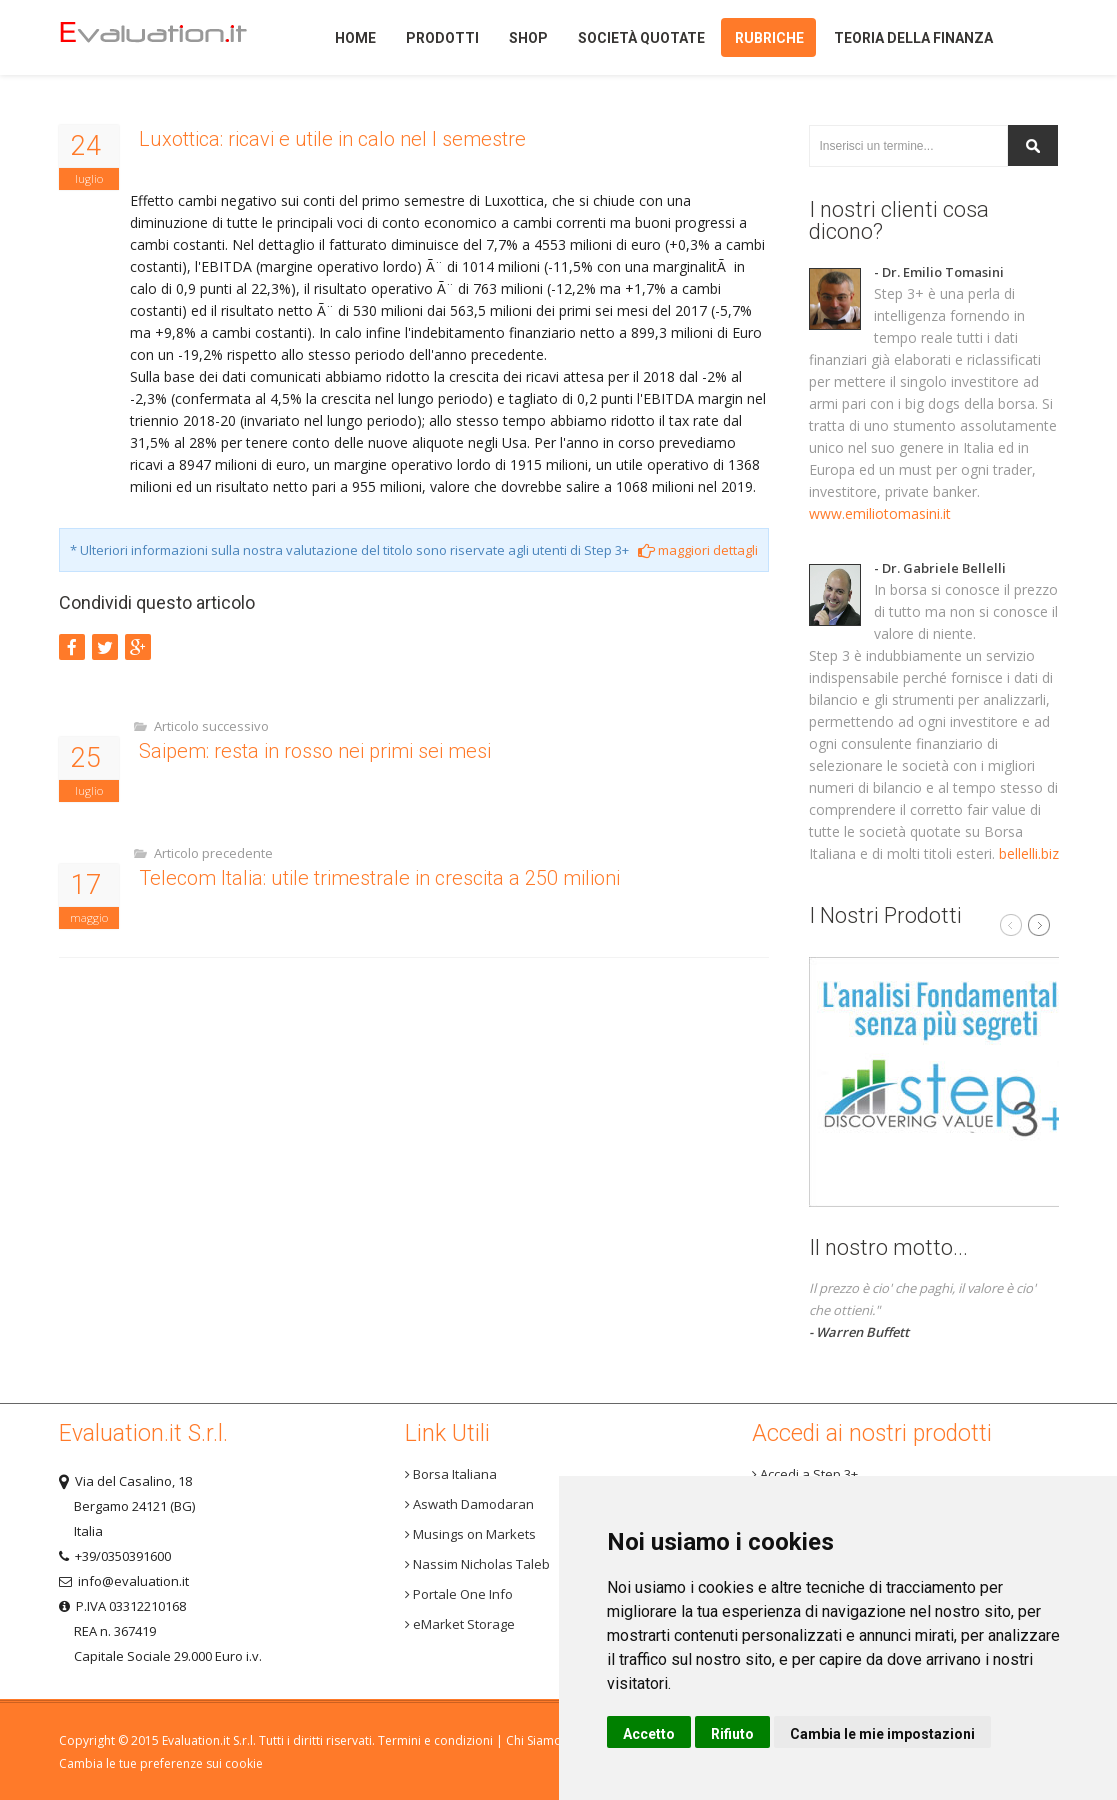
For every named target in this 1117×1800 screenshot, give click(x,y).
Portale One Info (459, 1594)
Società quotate (641, 38)
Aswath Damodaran (469, 1504)
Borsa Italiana (451, 1474)
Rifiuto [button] (732, 1734)
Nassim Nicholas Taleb (477, 1564)
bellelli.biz (1029, 853)
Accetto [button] (649, 1734)
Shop (528, 38)
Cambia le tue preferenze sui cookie (161, 1763)
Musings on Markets (470, 1534)
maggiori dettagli (698, 550)
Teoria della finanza (913, 38)
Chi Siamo (534, 1740)
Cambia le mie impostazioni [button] (882, 1734)
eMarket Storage (460, 1624)
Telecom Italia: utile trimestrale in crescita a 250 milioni (379, 878)
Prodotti (442, 38)
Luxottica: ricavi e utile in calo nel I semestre (332, 139)
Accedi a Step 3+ (805, 1474)
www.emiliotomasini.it (880, 513)
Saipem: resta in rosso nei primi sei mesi (315, 751)
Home (169, 37)
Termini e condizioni (435, 1740)
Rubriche (769, 38)
